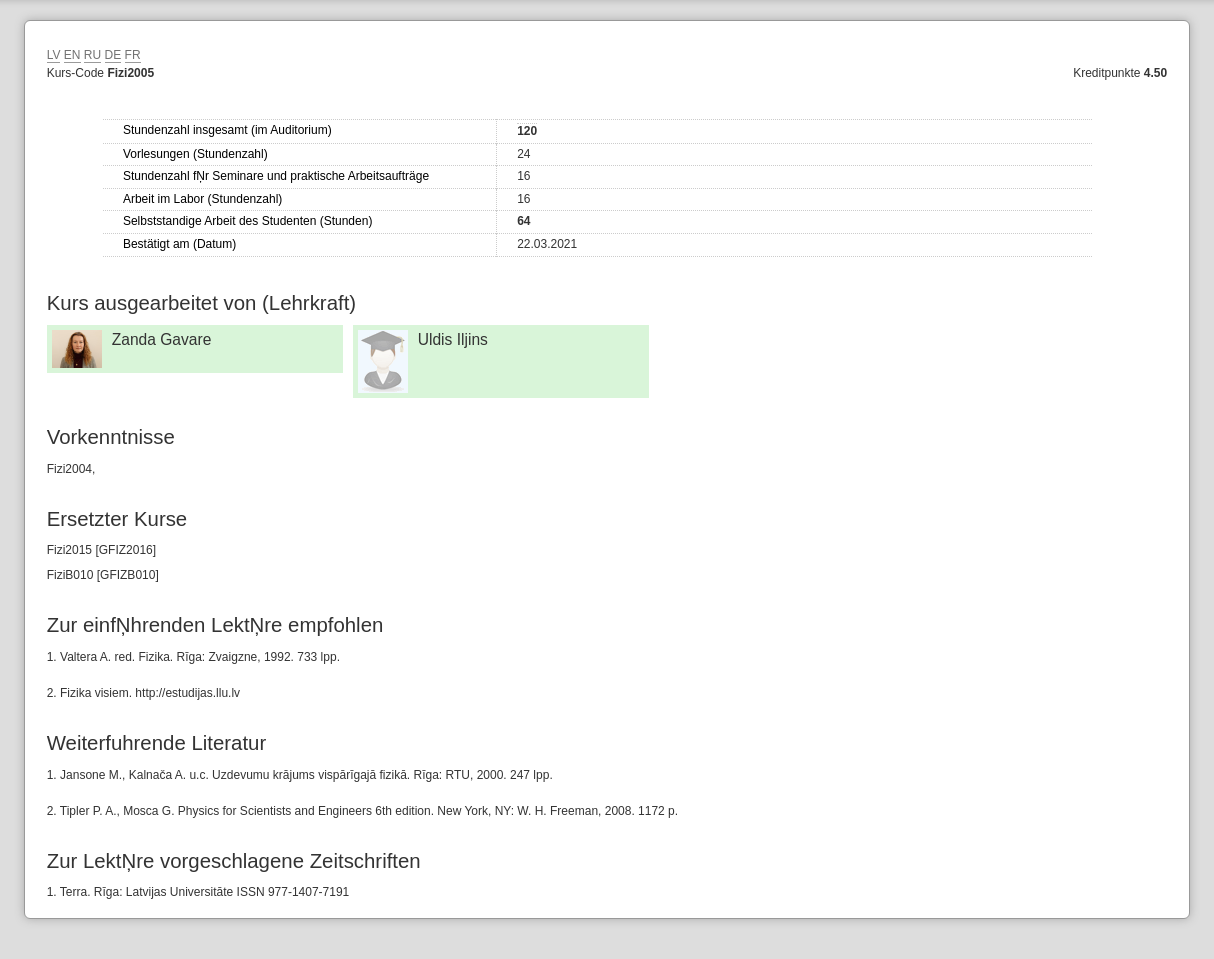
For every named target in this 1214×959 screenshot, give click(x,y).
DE (113, 55)
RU (92, 55)
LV (54, 55)
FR (133, 55)
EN (72, 55)
